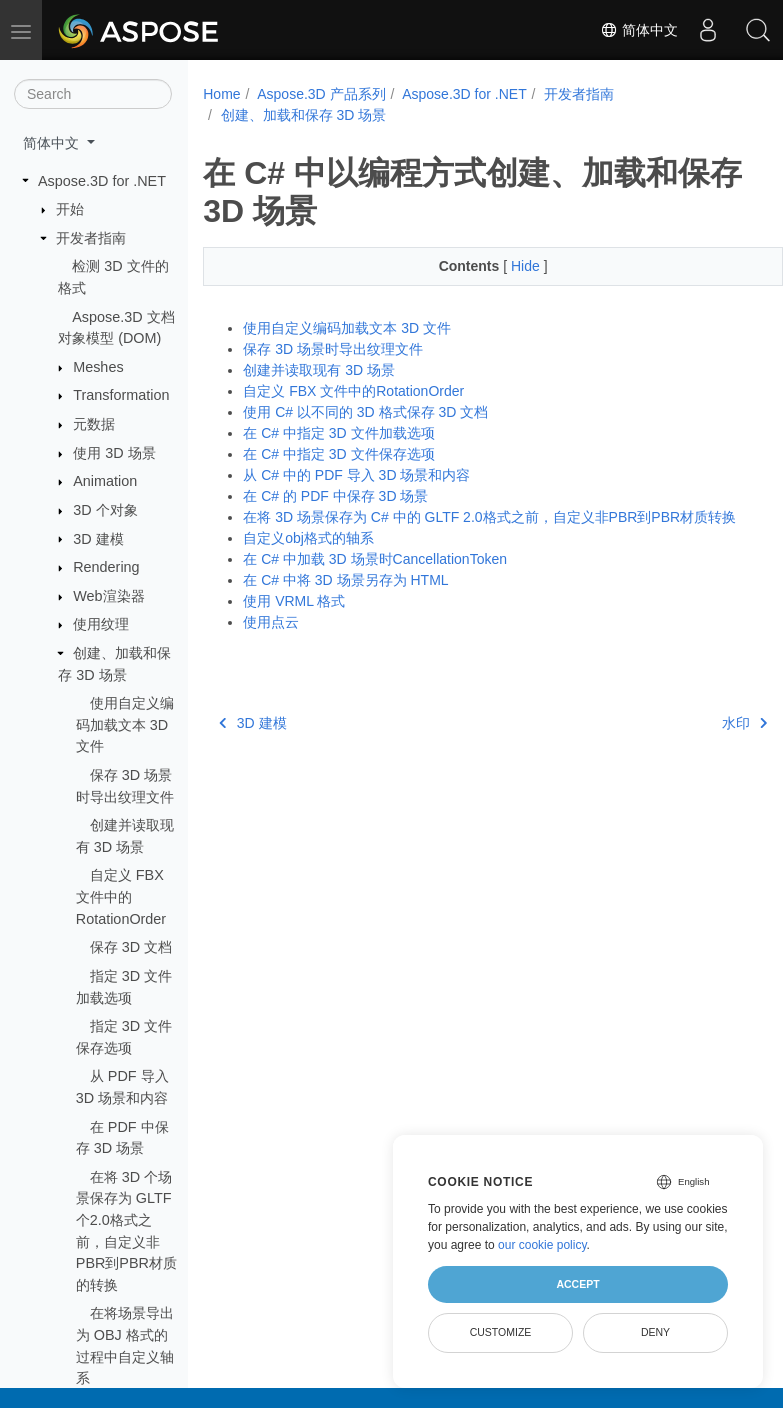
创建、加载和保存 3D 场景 (304, 115)
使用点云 (271, 622)
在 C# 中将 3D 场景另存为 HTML (345, 580)
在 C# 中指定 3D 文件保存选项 (338, 454)
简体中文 (639, 30)
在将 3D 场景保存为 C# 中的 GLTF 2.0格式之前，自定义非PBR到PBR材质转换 (489, 517)
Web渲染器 (108, 596)
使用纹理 (101, 624)
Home (221, 94)
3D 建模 (98, 539)
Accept (577, 1284)
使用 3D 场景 (114, 453)
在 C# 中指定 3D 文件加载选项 (338, 433)
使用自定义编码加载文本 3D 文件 (125, 724)
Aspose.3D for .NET (102, 181)
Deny (655, 1332)
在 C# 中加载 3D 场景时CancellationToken (375, 559)
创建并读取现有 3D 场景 (319, 370)
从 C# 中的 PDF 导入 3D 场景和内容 (356, 475)
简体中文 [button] (53, 143)
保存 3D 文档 (131, 947)
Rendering (106, 567)
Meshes (98, 367)
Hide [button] (506, 266)
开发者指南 (91, 238)
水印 (703, 723)
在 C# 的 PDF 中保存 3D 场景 (335, 496)
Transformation (121, 395)
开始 (70, 209)
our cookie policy (542, 1245)
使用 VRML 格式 (294, 601)
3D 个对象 (105, 510)
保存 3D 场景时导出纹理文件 (333, 349)
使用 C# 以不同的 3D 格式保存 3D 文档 (365, 412)
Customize (501, 1332)
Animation (105, 481)
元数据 (94, 424)
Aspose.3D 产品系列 (321, 94)
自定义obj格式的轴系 (308, 538)
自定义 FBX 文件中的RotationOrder (121, 896)
